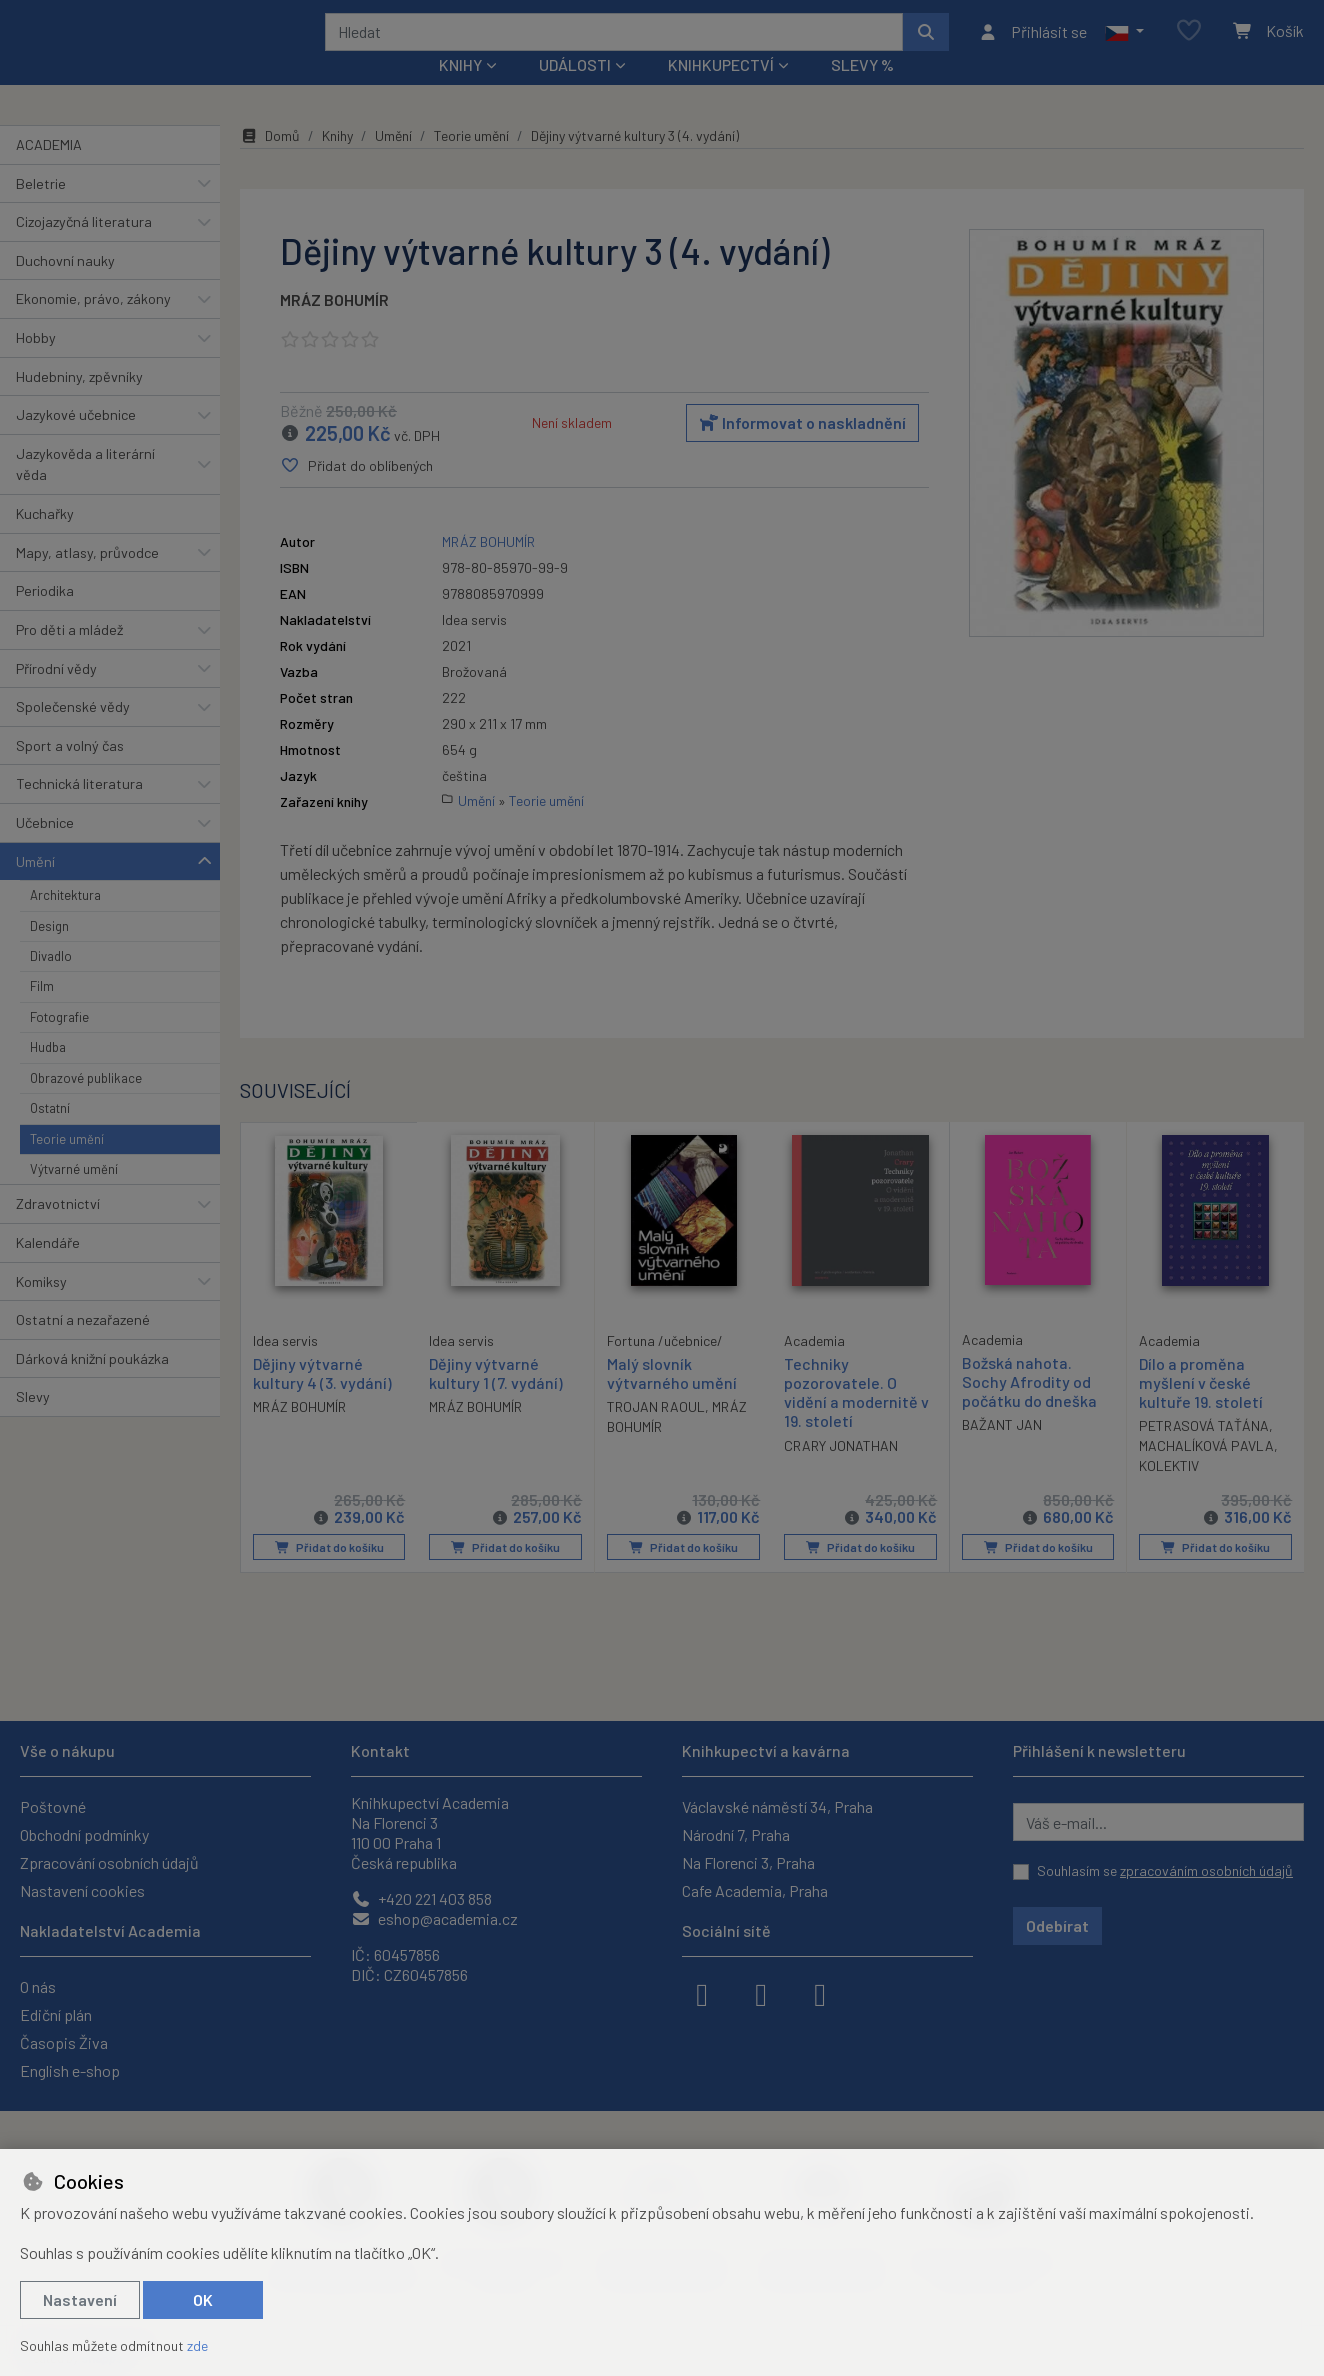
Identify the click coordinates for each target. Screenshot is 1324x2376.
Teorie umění (67, 1165)
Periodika (45, 617)
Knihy (337, 162)
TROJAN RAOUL (656, 1433)
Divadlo (51, 983)
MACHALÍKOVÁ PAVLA (1206, 1472)
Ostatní (50, 1135)
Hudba (48, 1074)
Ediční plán (56, 2014)
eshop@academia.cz (434, 1918)
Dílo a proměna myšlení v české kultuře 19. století (1201, 1409)
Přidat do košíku (328, 1574)
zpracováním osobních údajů (1206, 1870)
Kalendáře (48, 1269)
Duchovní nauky (65, 287)
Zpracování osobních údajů (109, 1862)
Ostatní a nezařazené (83, 1346)
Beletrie (41, 209)
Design (49, 952)
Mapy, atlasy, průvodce (87, 579)
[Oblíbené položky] (1189, 44)
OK (203, 2299)
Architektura (65, 922)
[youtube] (820, 1993)
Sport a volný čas (70, 772)
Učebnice (45, 849)
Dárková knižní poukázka (92, 1385)
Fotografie (59, 1044)
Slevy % (862, 91)
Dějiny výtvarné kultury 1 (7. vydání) (496, 1400)
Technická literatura (79, 810)
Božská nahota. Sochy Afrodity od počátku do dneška (1029, 1408)
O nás (38, 1986)
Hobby (36, 364)
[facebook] (702, 1993)
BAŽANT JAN (1002, 1451)
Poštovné (53, 1806)
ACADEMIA (49, 171)
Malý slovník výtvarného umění (672, 1400)
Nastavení (80, 2299)
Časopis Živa (64, 2042)
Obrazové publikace (86, 1105)
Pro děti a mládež (69, 656)
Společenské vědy (73, 733)
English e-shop (70, 2070)
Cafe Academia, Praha (755, 1890)
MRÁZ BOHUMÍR (334, 326)
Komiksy (41, 1307)
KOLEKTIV (1169, 1492)
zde (197, 2345)
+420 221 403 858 (421, 1898)
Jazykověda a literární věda (85, 491)
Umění (35, 887)
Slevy (33, 1423)
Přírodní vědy (56, 694)
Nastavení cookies (82, 1890)
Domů (270, 162)
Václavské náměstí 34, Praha (777, 1806)
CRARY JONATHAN (841, 1472)
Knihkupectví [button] (721, 91)
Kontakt (380, 1750)
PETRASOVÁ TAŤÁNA (1204, 1452)
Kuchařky (45, 540)
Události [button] (575, 91)
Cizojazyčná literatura (84, 248)
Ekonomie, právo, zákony (93, 325)
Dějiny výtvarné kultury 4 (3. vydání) (322, 1399)
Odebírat (1057, 1925)
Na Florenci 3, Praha (748, 1862)
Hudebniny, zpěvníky (79, 402)
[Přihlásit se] (1032, 45)
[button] (1124, 45)
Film (42, 1013)
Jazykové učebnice (76, 441)
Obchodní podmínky (84, 1834)
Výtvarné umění (74, 1196)
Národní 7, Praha (736, 1834)
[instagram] (761, 1993)
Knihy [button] (460, 91)
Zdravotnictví (58, 1230)
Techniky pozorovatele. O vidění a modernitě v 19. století (856, 1419)
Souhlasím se (1165, 1870)
